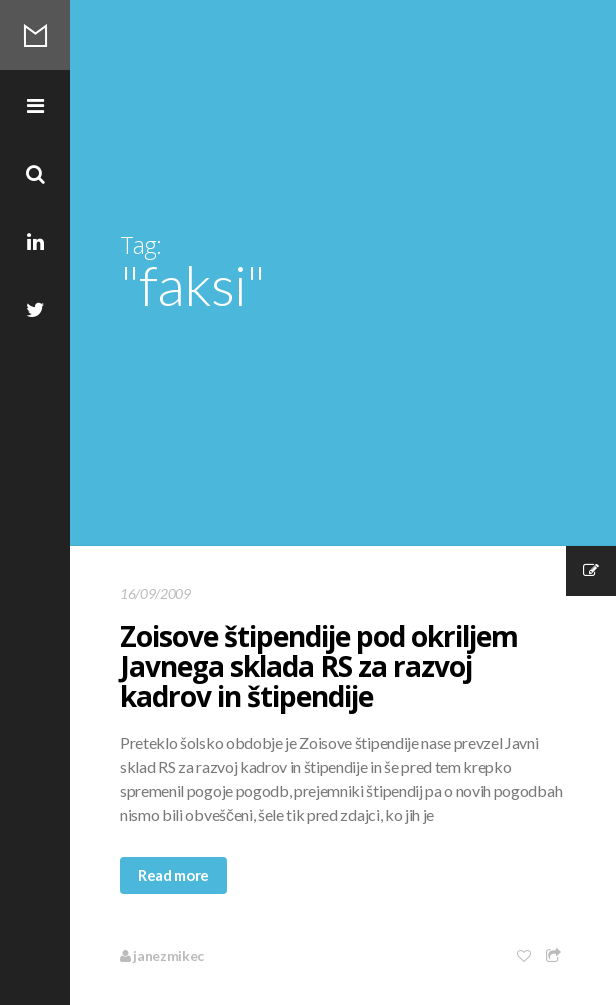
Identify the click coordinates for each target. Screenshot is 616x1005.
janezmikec (162, 955)
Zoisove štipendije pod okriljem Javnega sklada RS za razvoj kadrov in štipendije (319, 666)
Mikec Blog (35, 35)
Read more (173, 875)
